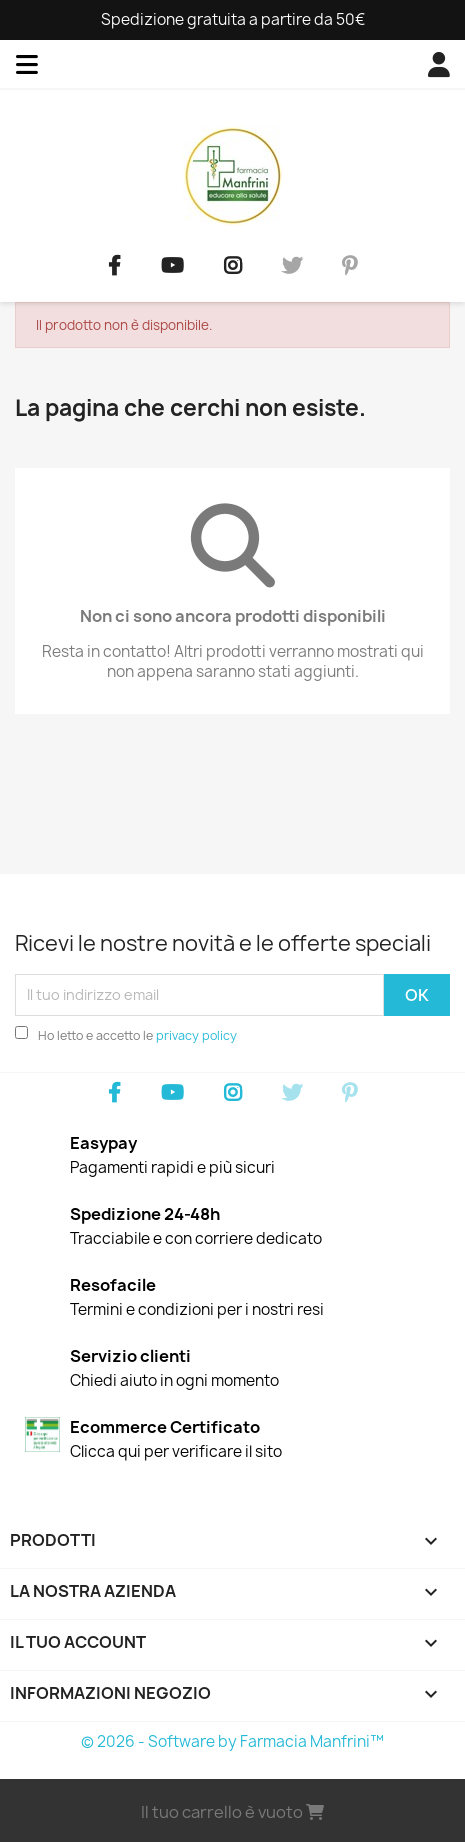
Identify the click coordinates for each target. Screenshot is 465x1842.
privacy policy (196, 1035)
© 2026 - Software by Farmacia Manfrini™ (232, 1741)
